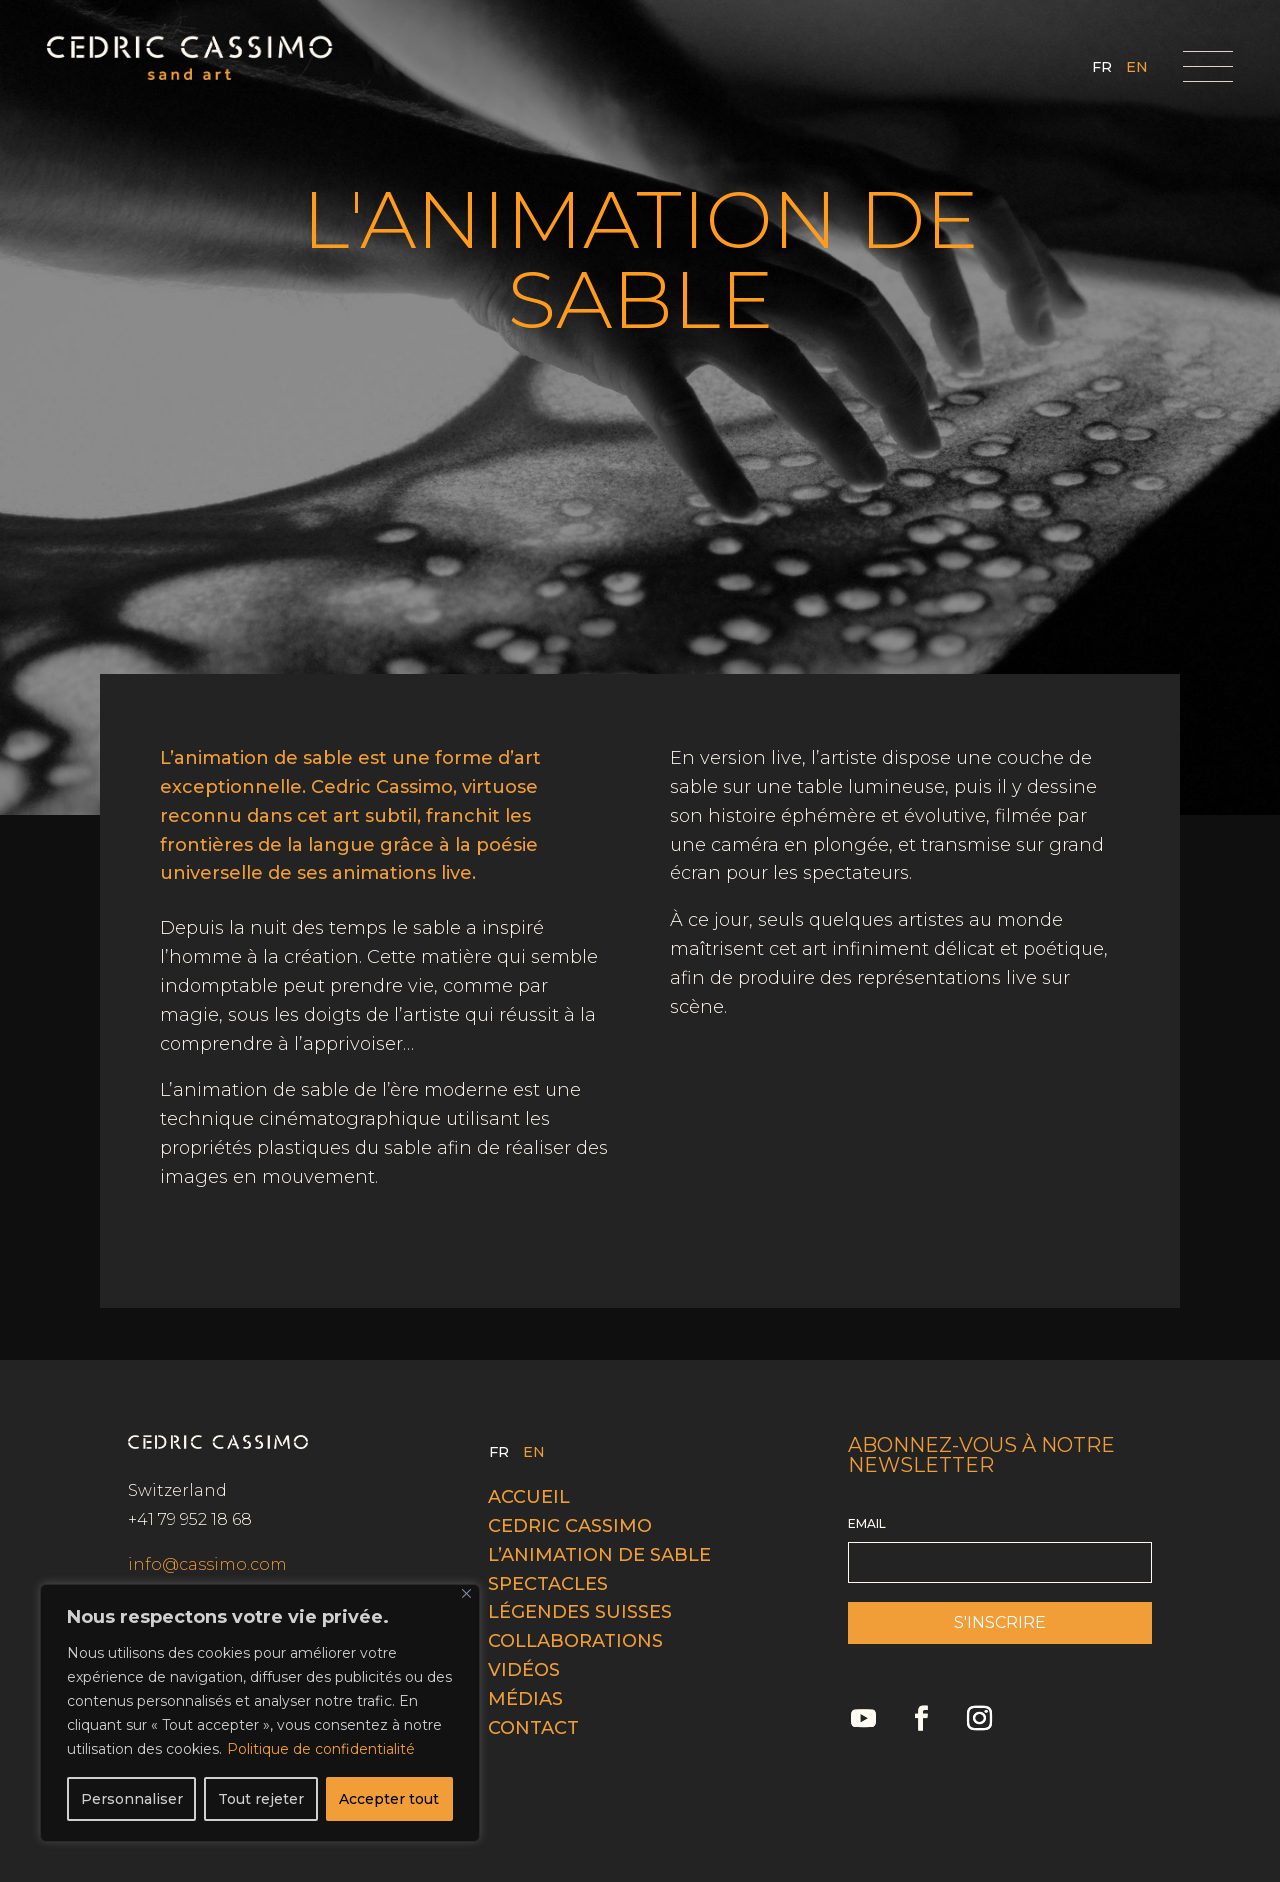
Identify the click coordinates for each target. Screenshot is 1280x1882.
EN (1137, 68)
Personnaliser (132, 1799)
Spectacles (548, 1584)
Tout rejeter (261, 1799)
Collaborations (575, 1641)
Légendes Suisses (580, 1612)
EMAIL (867, 1523)
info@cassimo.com (207, 1564)
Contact (533, 1728)
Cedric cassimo (570, 1526)
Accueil (529, 1497)
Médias (525, 1699)
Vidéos (524, 1670)
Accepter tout (389, 1799)
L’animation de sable (599, 1555)
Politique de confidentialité (321, 1749)
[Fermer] (466, 1593)
